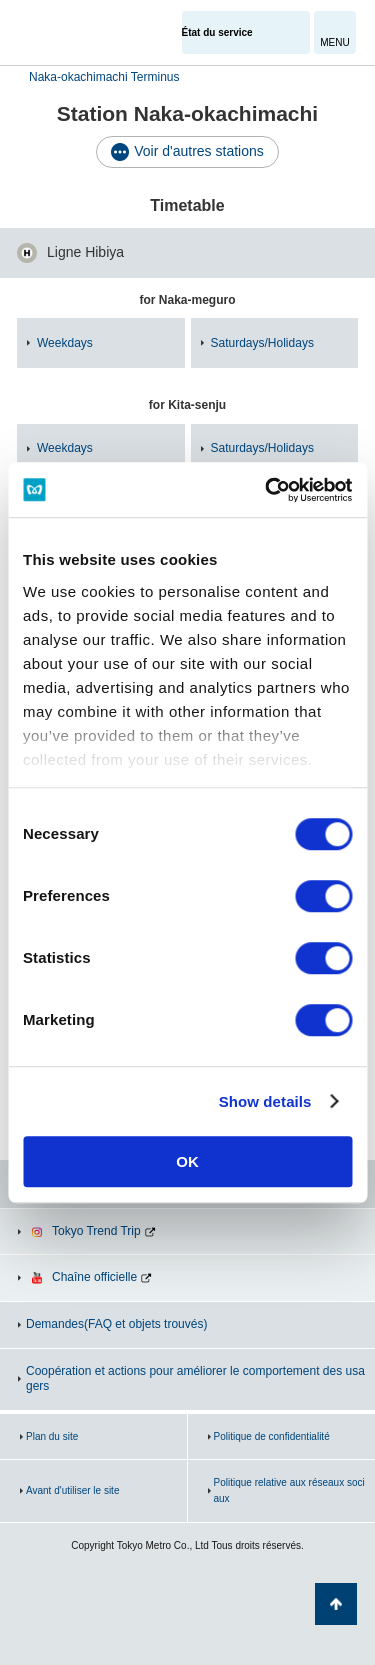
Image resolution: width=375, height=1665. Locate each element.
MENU (334, 42)
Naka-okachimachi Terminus (104, 77)
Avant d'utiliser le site (72, 1490)
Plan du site (52, 1436)
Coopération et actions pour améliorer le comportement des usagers (195, 1379)
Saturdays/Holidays (262, 343)
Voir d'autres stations (199, 151)
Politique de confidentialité (272, 1436)
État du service (217, 32)
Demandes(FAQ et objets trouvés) (116, 1324)
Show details (265, 1101)
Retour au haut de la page (336, 1604)
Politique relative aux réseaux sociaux (289, 1490)
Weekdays (65, 343)
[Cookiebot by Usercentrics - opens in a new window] (267, 490)
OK (187, 1161)
